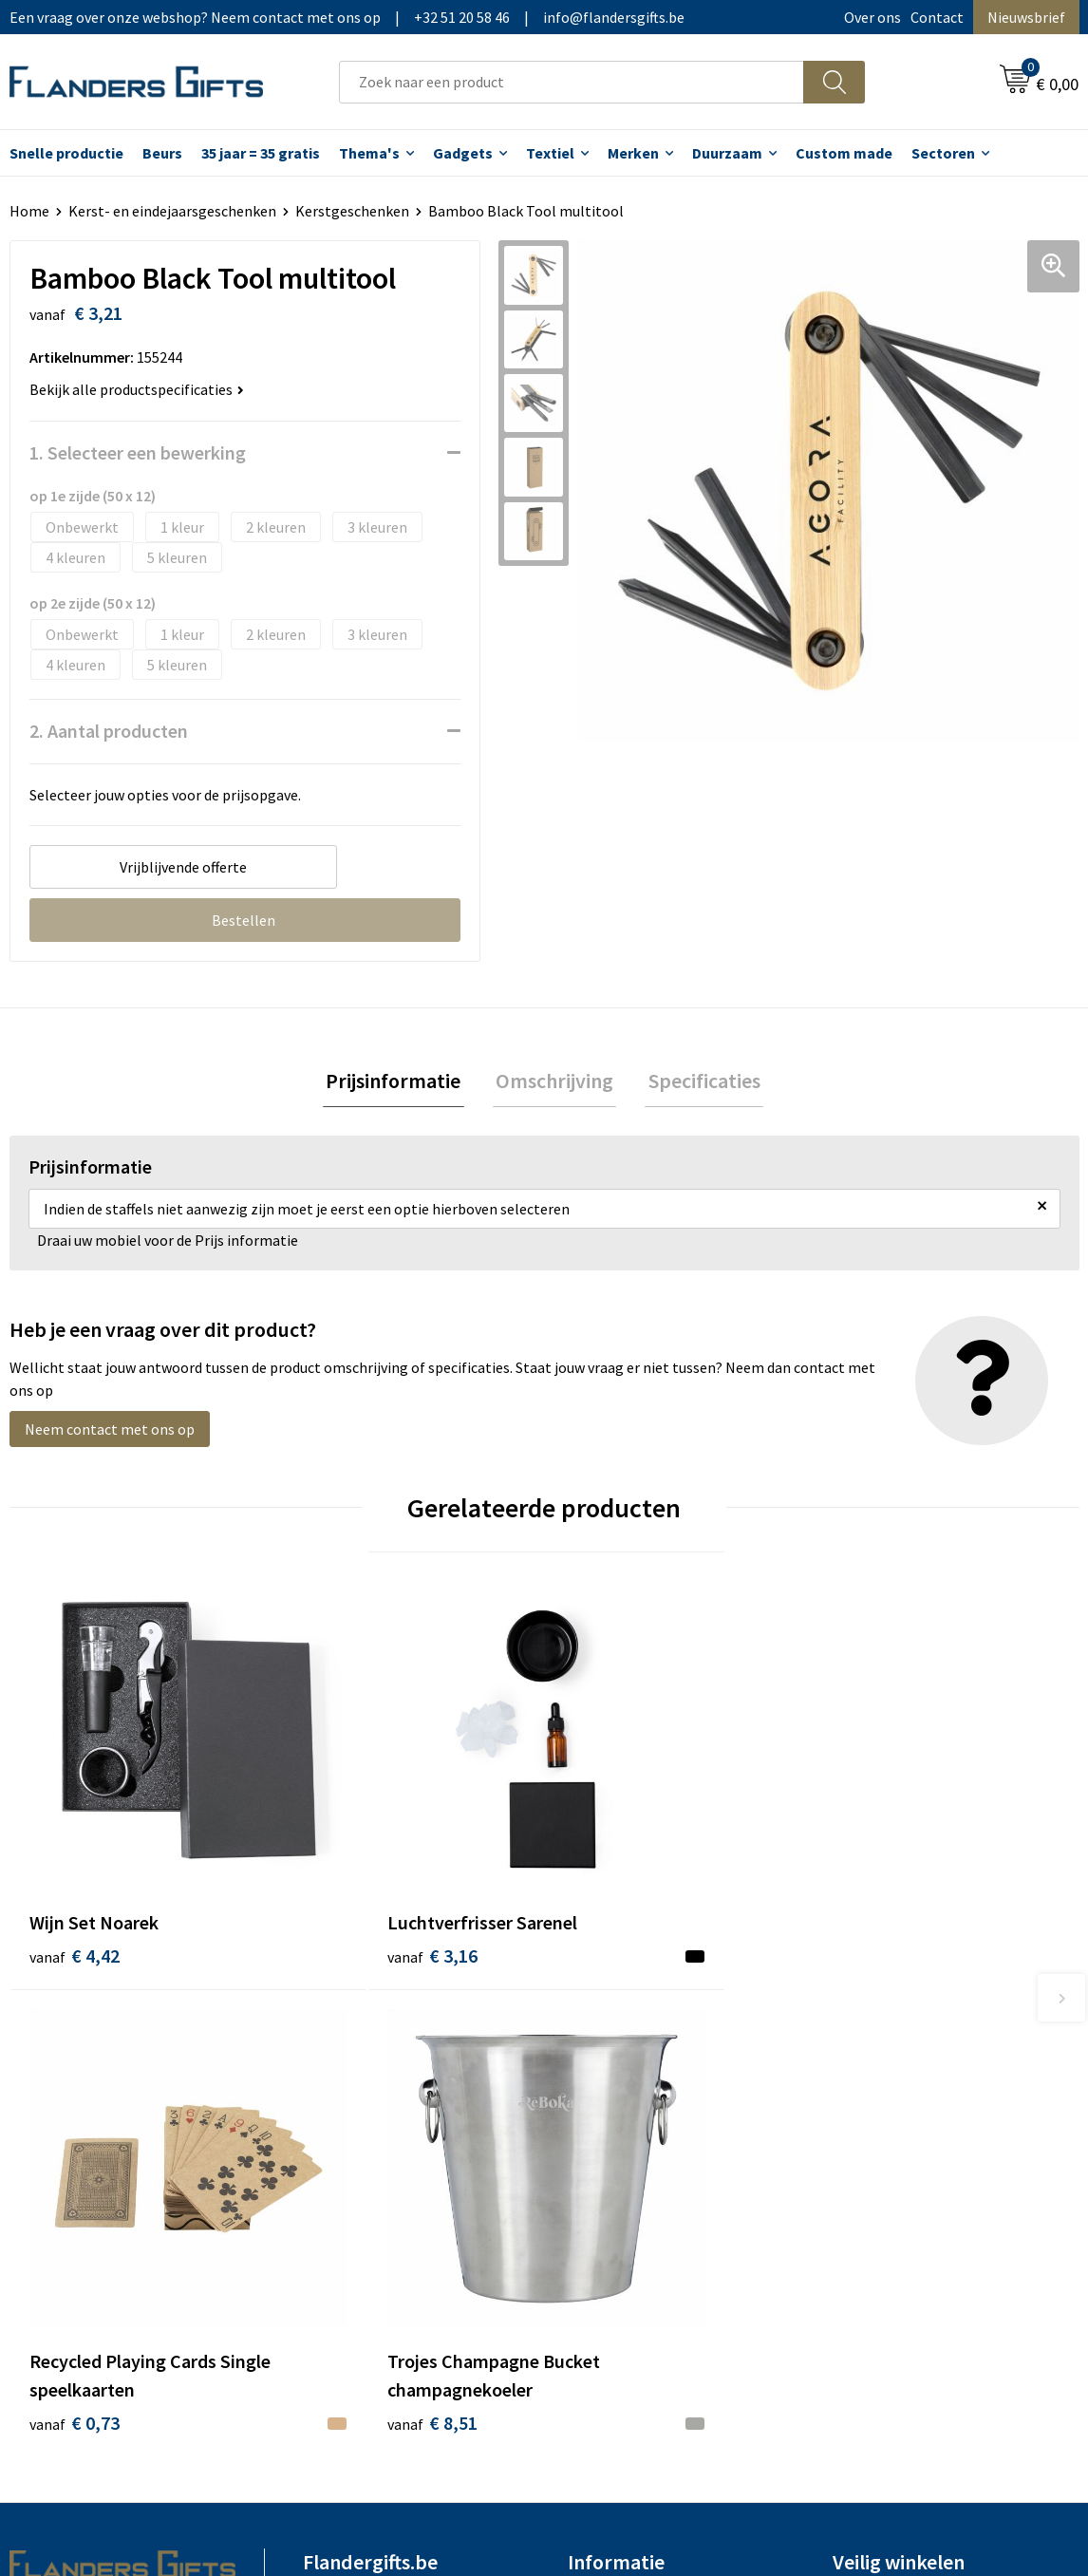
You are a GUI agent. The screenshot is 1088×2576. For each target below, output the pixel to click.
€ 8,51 (877, 1896)
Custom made (844, 152)
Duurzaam (727, 152)
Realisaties (604, 2072)
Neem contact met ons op (110, 1431)
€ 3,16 (341, 1868)
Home (29, 210)
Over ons (872, 17)
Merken (633, 152)
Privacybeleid (876, 2130)
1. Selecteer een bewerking (137, 452)
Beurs (162, 152)
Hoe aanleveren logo (635, 2188)
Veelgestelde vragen (369, 2130)
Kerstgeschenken (352, 210)
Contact (937, 17)
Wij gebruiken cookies (903, 2102)
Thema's (369, 152)
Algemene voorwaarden (909, 2072)
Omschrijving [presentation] (554, 1081)
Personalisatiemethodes (648, 2159)
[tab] (399, 1082)
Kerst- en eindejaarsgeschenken (172, 210)
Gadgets (463, 152)
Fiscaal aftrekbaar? (628, 2130)
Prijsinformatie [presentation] (399, 1081)
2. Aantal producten (108, 731)
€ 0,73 (609, 1896)
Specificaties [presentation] (698, 1081)
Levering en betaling (635, 2102)
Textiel (550, 152)
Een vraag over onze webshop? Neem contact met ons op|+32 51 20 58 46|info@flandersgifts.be (347, 17)
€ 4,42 (74, 1868)
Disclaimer (867, 2159)
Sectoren (943, 152)
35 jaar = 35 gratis (260, 152)
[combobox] (571, 82)
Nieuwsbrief (1026, 17)
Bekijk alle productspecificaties (136, 389)
